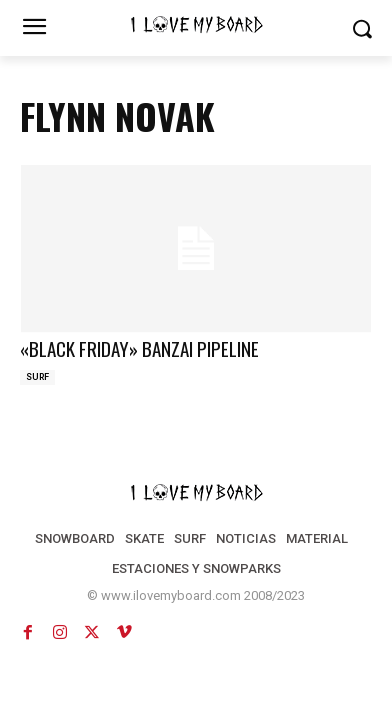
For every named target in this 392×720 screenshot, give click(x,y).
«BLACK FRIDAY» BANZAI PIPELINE (139, 348)
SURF (37, 377)
